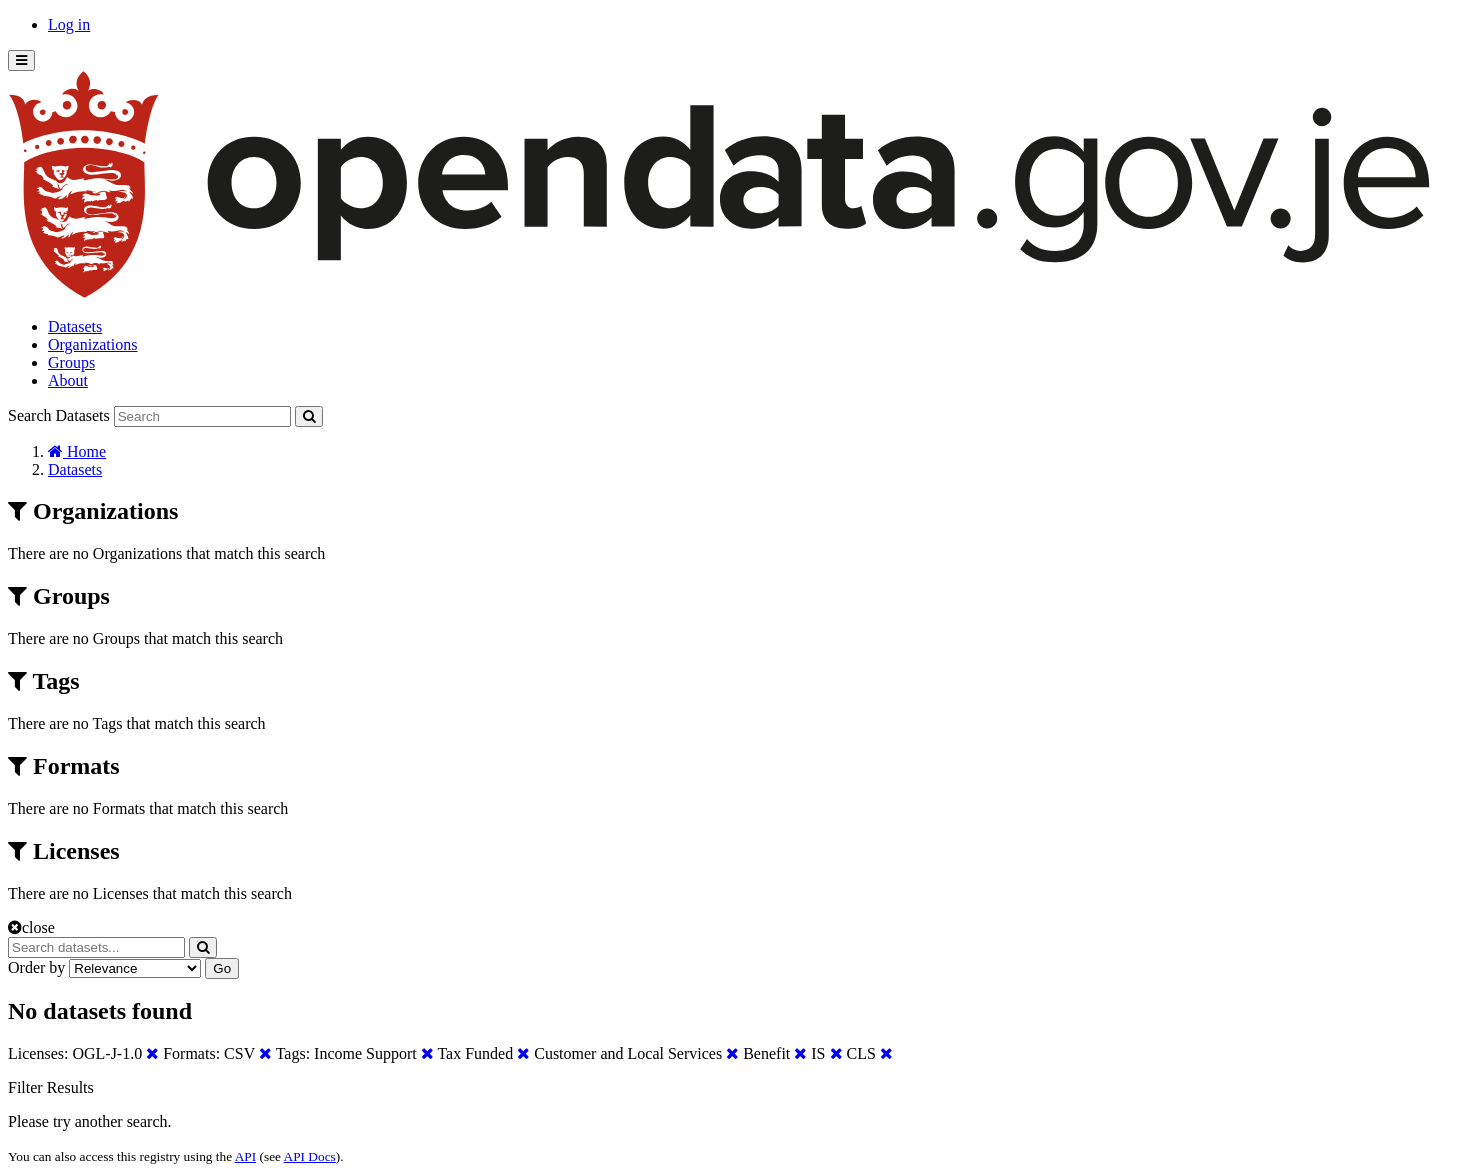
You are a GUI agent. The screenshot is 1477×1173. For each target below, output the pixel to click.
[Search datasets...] (96, 947)
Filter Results (51, 1087)
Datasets (75, 326)
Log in (69, 24)
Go (222, 968)
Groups (71, 362)
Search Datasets (59, 415)
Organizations (92, 344)
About (68, 380)
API (245, 1156)
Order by (36, 967)
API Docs (310, 1156)
